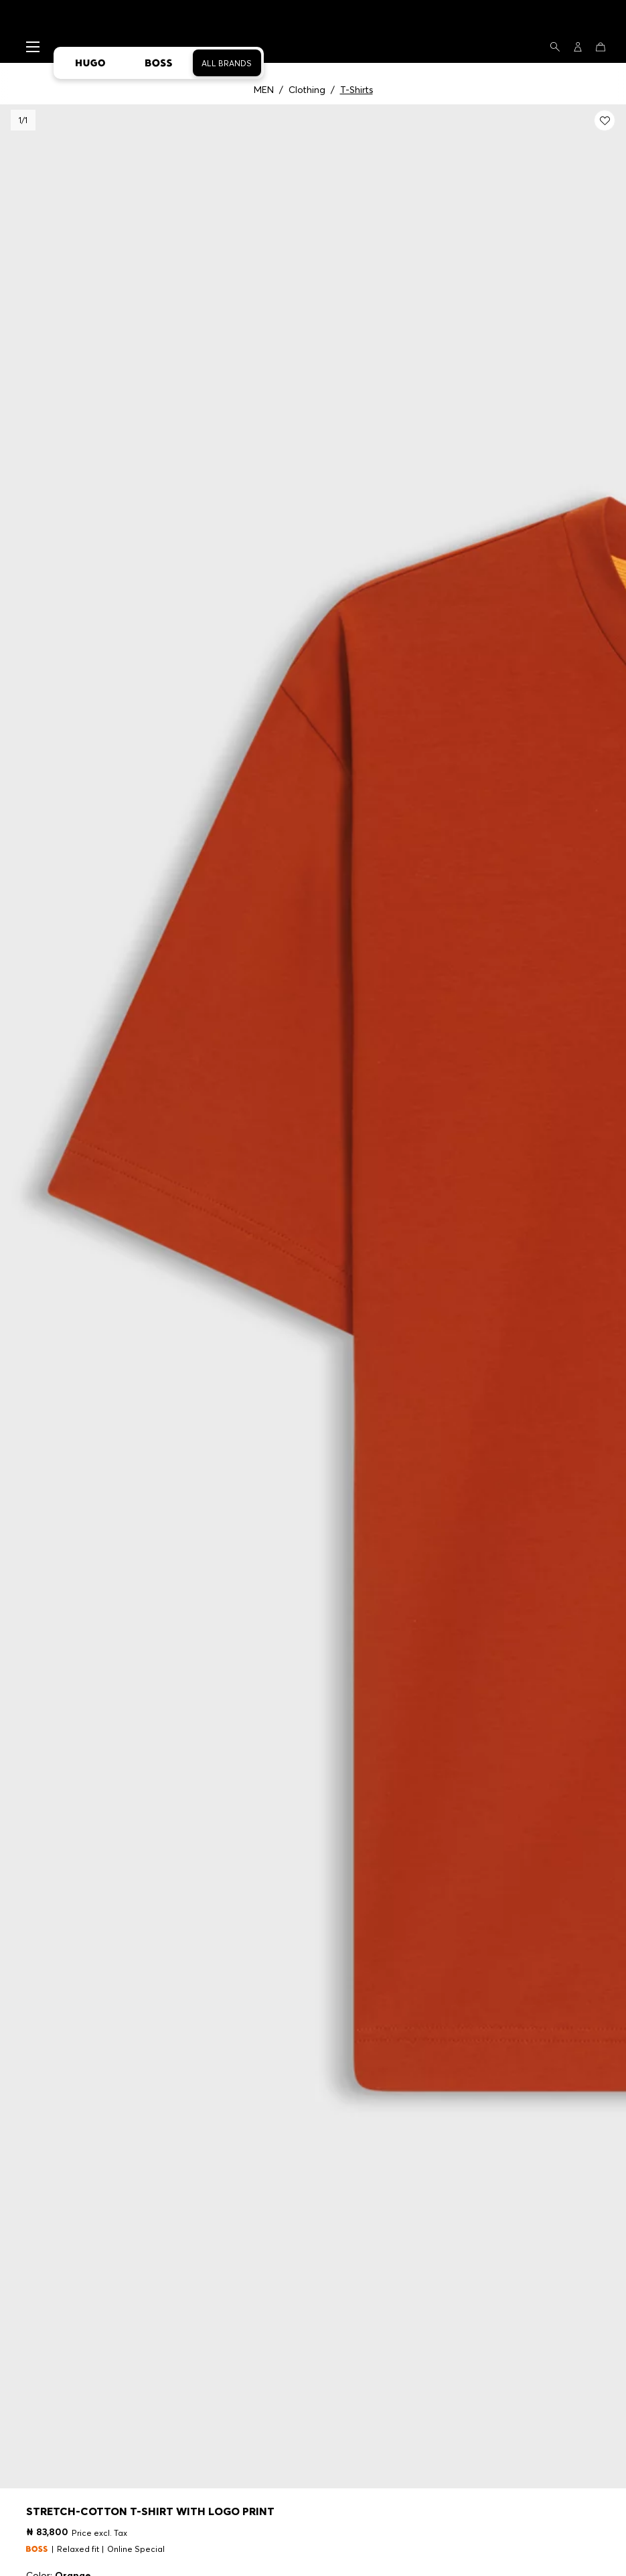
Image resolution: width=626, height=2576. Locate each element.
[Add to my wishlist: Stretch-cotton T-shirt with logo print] (604, 120)
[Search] (555, 47)
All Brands (227, 63)
